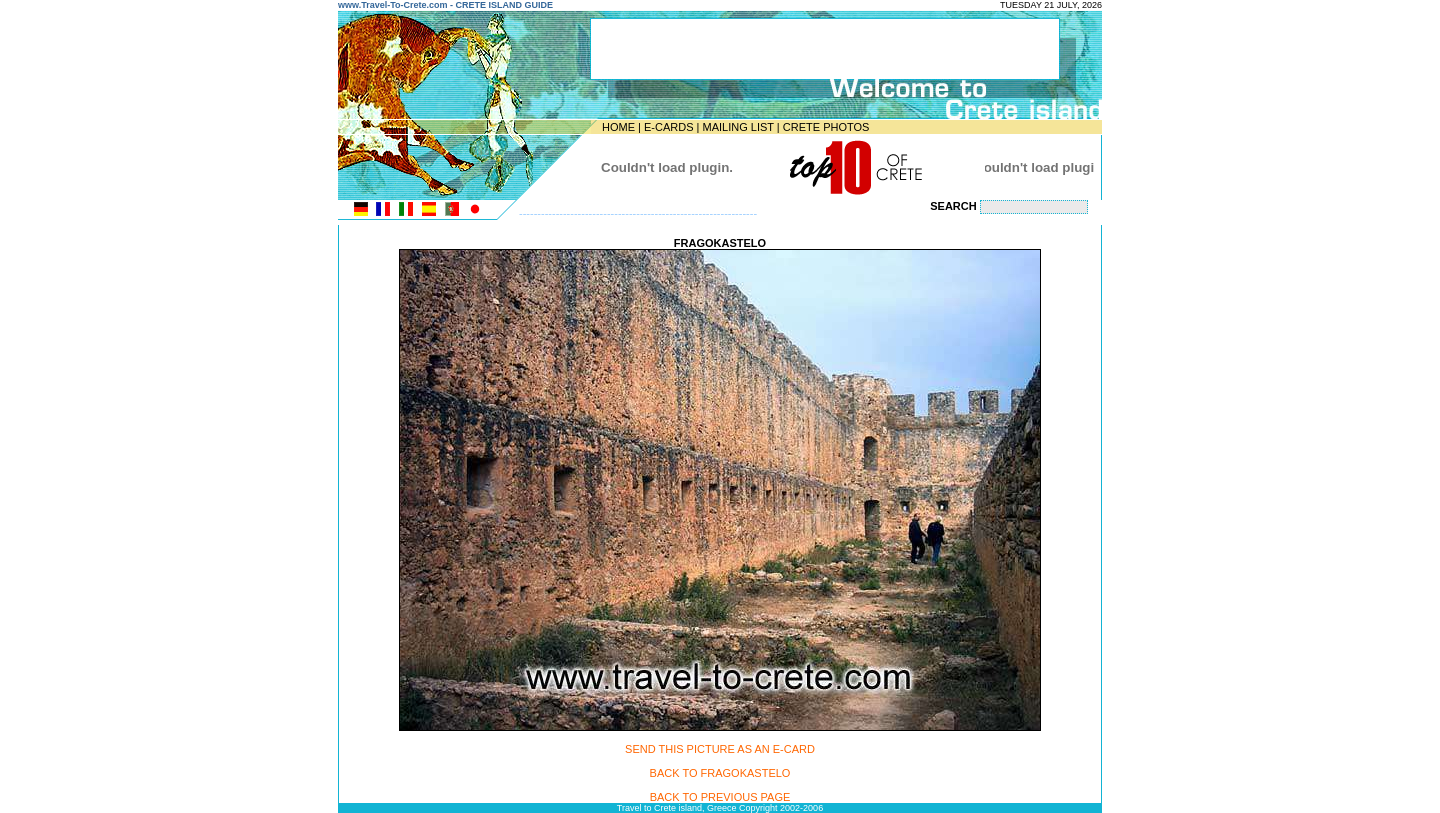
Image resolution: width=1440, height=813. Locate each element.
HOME (618, 127)
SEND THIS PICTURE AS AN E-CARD (720, 749)
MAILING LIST (737, 127)
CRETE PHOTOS (826, 127)
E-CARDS (669, 127)
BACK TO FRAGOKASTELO (720, 773)
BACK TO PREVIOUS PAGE (720, 797)
